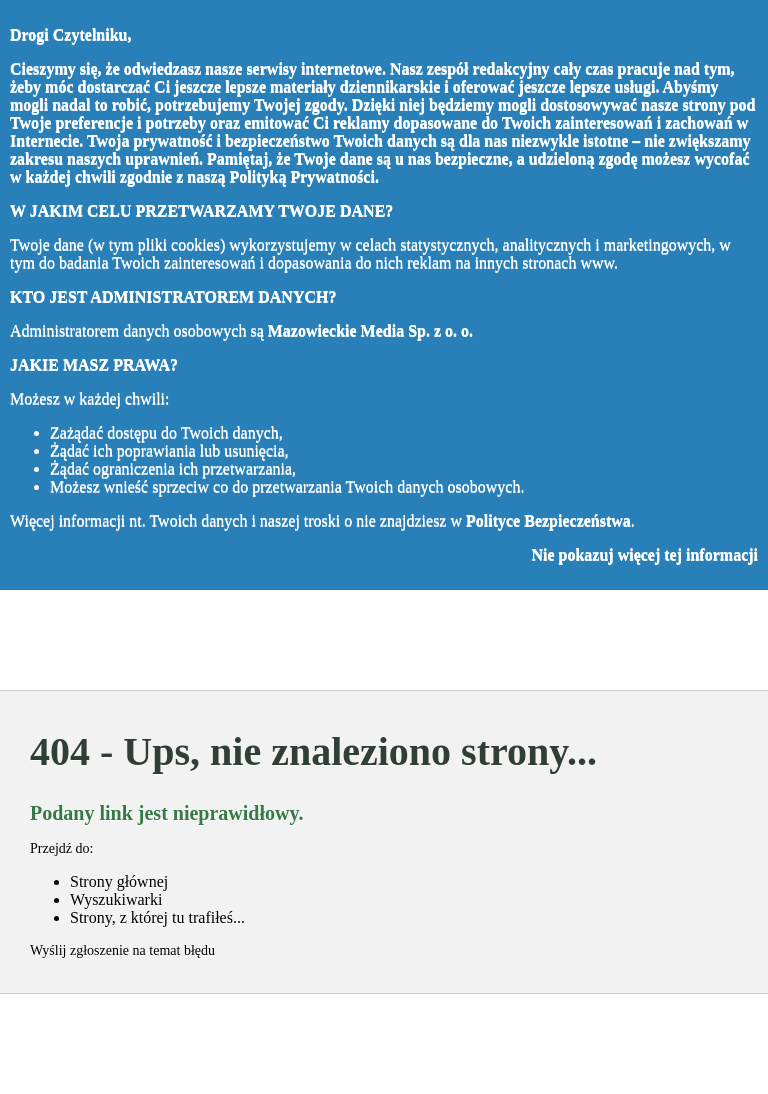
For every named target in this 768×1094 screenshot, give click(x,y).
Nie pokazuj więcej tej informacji (644, 554)
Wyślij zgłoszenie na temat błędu (122, 950)
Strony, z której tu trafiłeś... (157, 917)
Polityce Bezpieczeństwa (548, 520)
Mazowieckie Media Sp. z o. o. (370, 330)
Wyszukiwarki (116, 899)
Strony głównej (119, 881)
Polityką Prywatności (302, 176)
